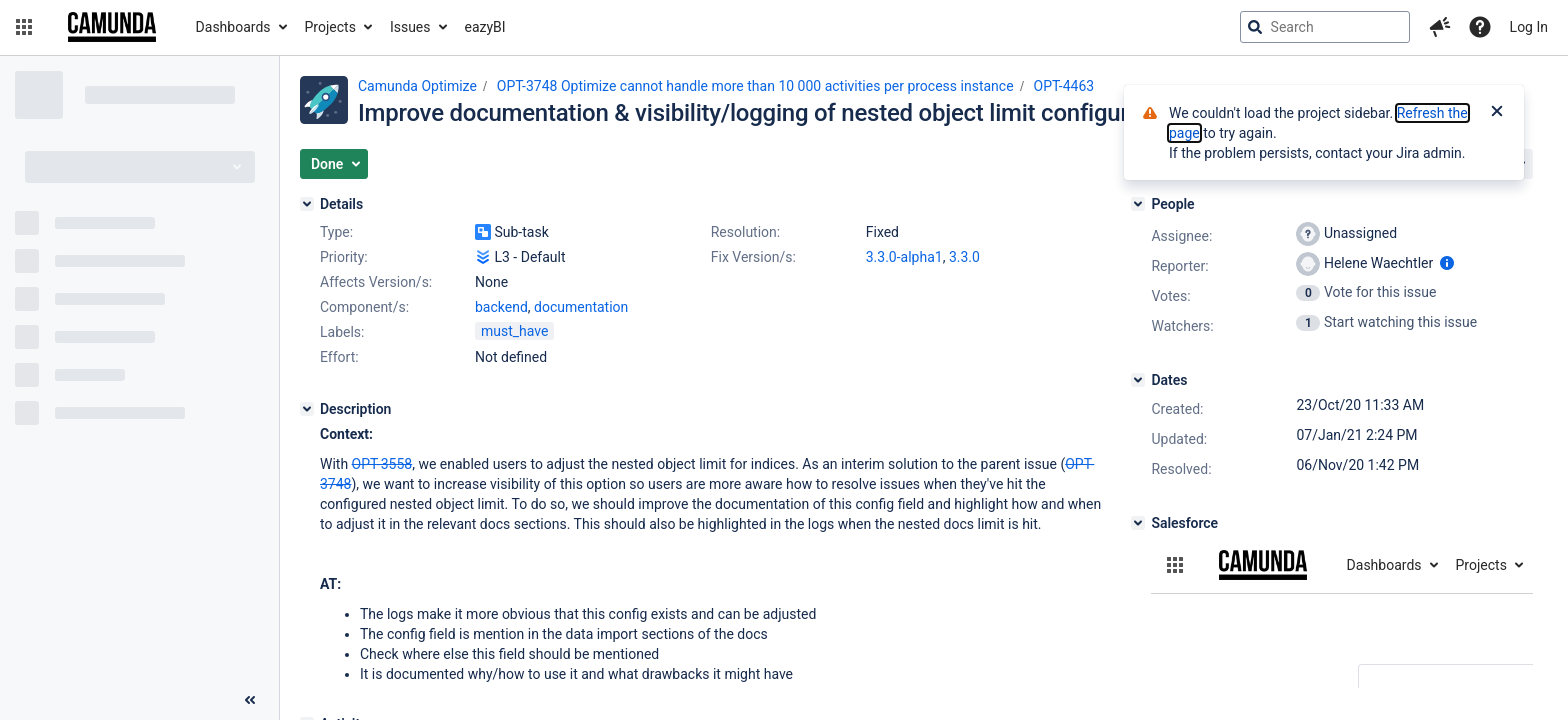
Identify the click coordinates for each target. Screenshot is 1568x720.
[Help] (1480, 27)
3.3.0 (964, 257)
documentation (581, 307)
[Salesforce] (1138, 523)
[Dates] (1138, 380)
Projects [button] (330, 27)
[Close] (1497, 113)
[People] (1138, 204)
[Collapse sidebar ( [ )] (250, 700)
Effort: (339, 357)
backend (501, 307)
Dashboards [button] (233, 27)
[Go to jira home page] (112, 27)
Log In (1529, 27)
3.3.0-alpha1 (904, 257)
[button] (24, 27)
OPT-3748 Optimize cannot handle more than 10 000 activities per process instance (755, 86)
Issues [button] (410, 27)
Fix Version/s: (753, 257)
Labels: (342, 332)
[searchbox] (1325, 27)
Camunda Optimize (417, 86)
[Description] (307, 409)
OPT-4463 (1064, 86)
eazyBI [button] (485, 27)
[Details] (307, 204)
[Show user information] (1447, 263)
